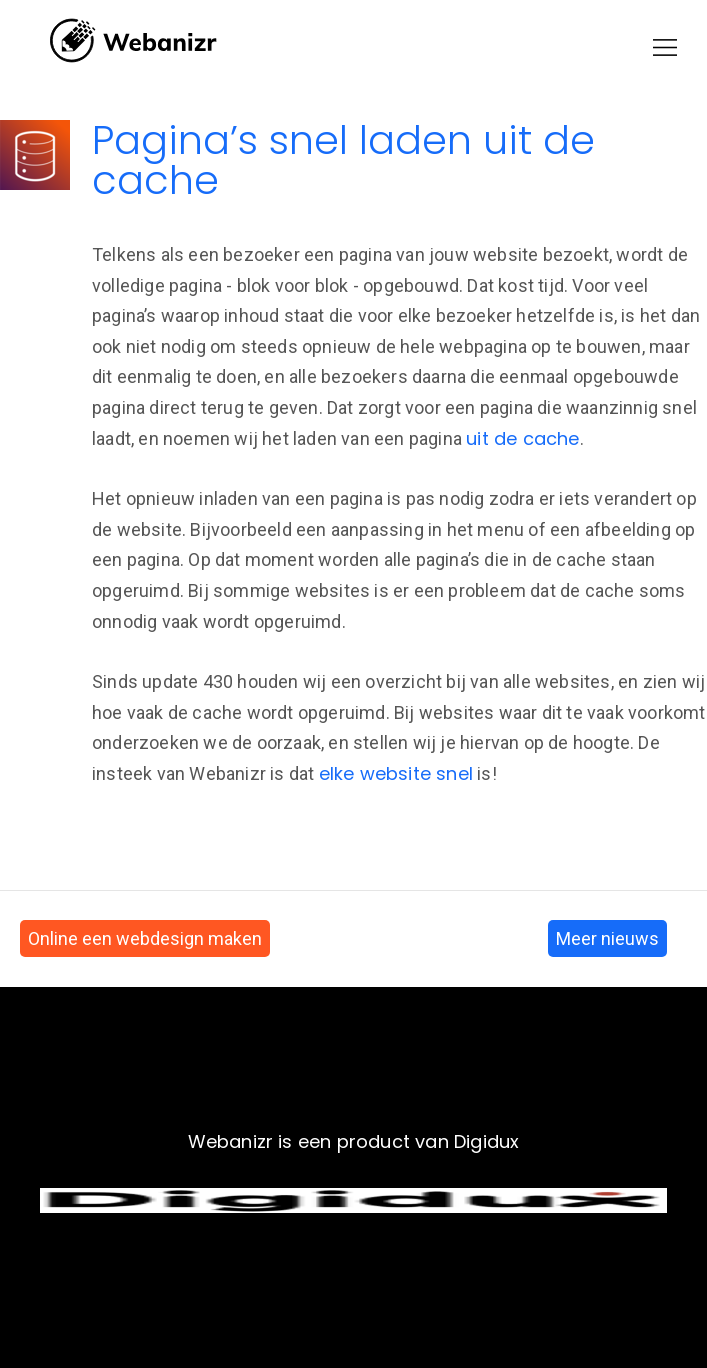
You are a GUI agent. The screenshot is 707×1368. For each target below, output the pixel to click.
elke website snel (396, 773)
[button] (665, 47)
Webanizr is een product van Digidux (354, 1141)
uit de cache (522, 438)
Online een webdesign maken (145, 938)
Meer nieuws (607, 938)
